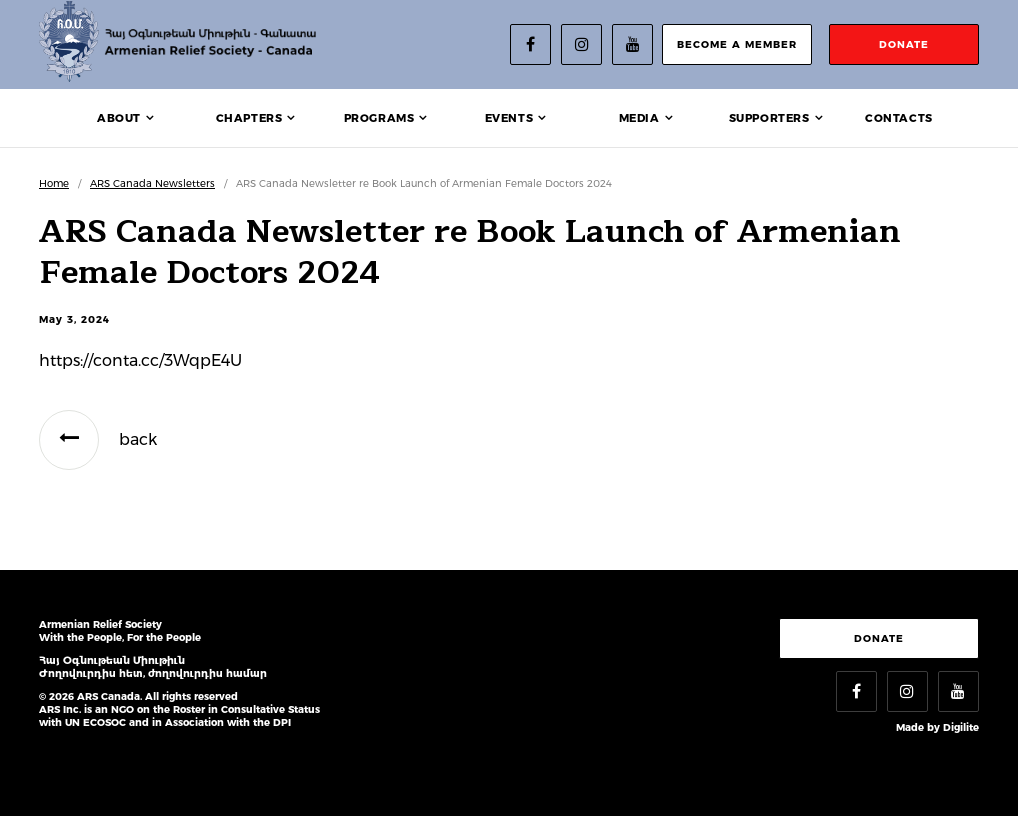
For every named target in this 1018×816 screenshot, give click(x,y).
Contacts (899, 118)
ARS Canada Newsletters (152, 183)
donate (904, 44)
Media (639, 118)
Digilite (961, 727)
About (119, 118)
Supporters (769, 118)
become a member (737, 44)
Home (54, 183)
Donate (879, 638)
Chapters (249, 118)
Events (509, 118)
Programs (379, 118)
